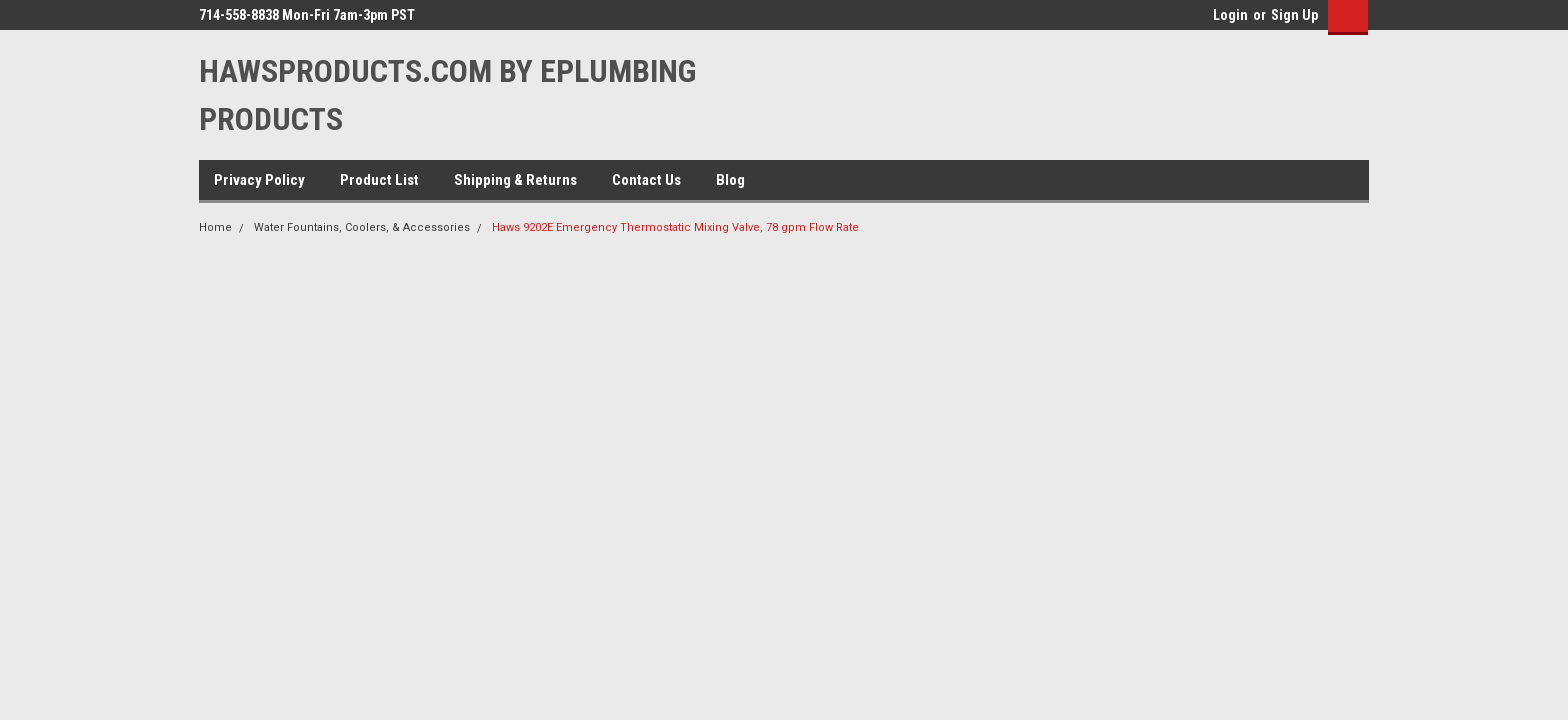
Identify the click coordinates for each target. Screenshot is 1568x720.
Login (1230, 15)
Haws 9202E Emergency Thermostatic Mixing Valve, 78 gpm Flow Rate (675, 227)
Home (215, 227)
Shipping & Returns (515, 180)
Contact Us (646, 180)
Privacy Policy (259, 180)
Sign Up (1294, 15)
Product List (379, 180)
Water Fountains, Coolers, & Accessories (362, 227)
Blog (730, 180)
